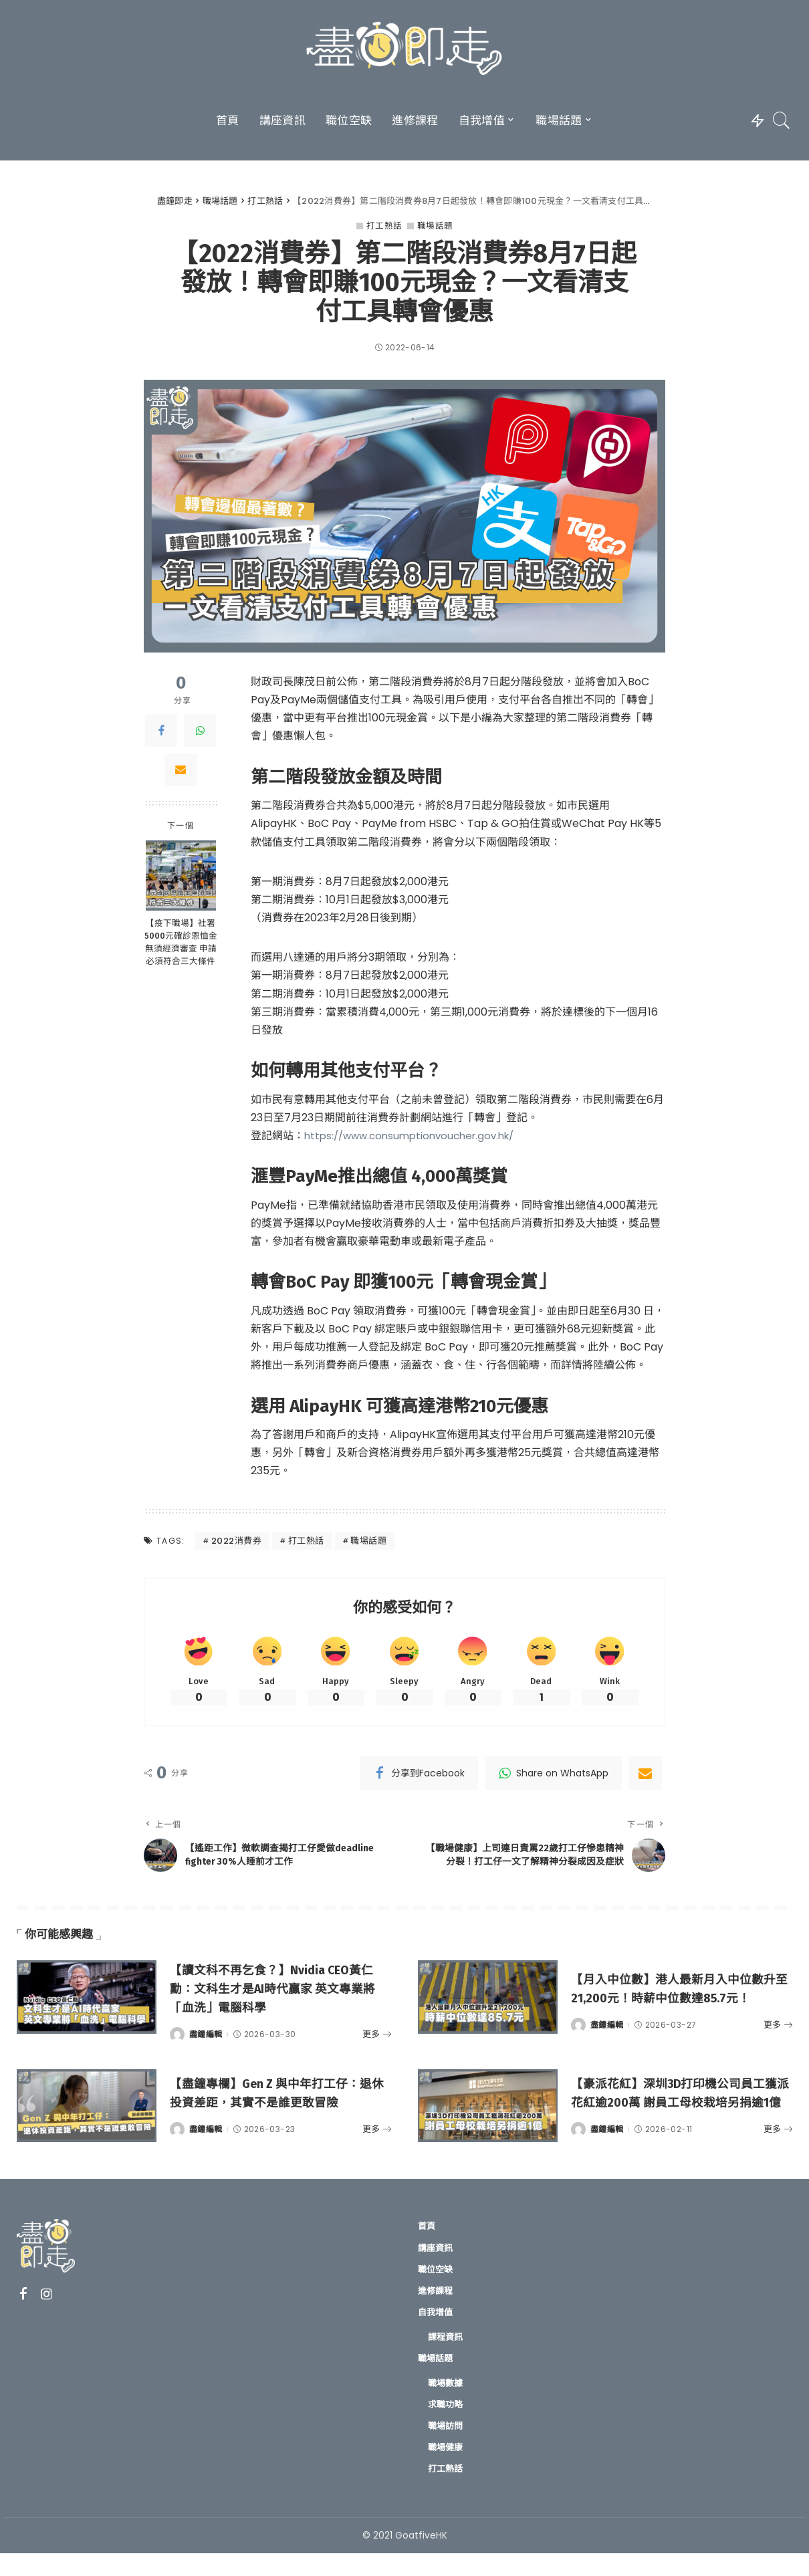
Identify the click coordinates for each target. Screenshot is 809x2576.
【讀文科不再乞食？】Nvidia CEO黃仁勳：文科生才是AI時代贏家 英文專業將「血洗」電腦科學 (279, 2003)
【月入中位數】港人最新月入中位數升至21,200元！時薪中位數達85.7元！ (681, 2003)
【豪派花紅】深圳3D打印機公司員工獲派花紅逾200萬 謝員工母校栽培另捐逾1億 (681, 2111)
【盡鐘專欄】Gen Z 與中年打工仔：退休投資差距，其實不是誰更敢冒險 (280, 2111)
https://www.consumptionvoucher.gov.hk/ (416, 1136)
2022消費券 (236, 1540)
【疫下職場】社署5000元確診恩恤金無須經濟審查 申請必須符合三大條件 (180, 943)
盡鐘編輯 (205, 2049)
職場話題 (435, 226)
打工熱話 (384, 226)
